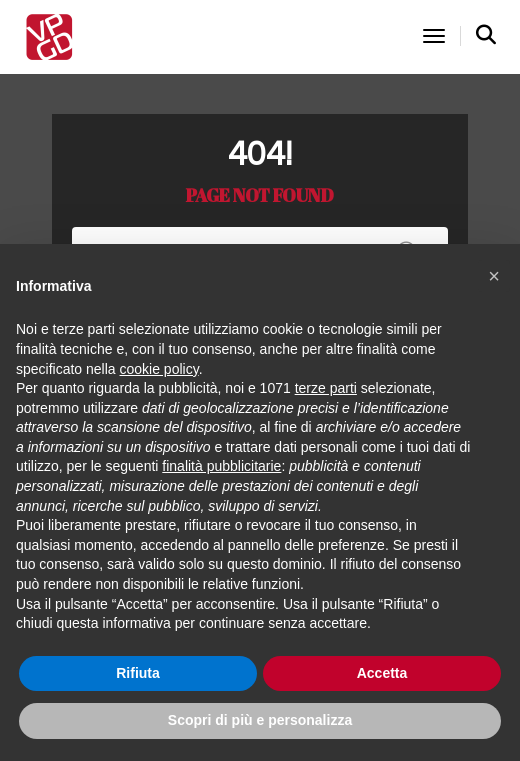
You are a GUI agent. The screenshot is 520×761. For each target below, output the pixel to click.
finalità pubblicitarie (221, 466)
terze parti (326, 388)
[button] (494, 276)
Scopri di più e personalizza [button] (260, 720)
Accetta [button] (382, 673)
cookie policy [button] (159, 369)
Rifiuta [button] (138, 673)
